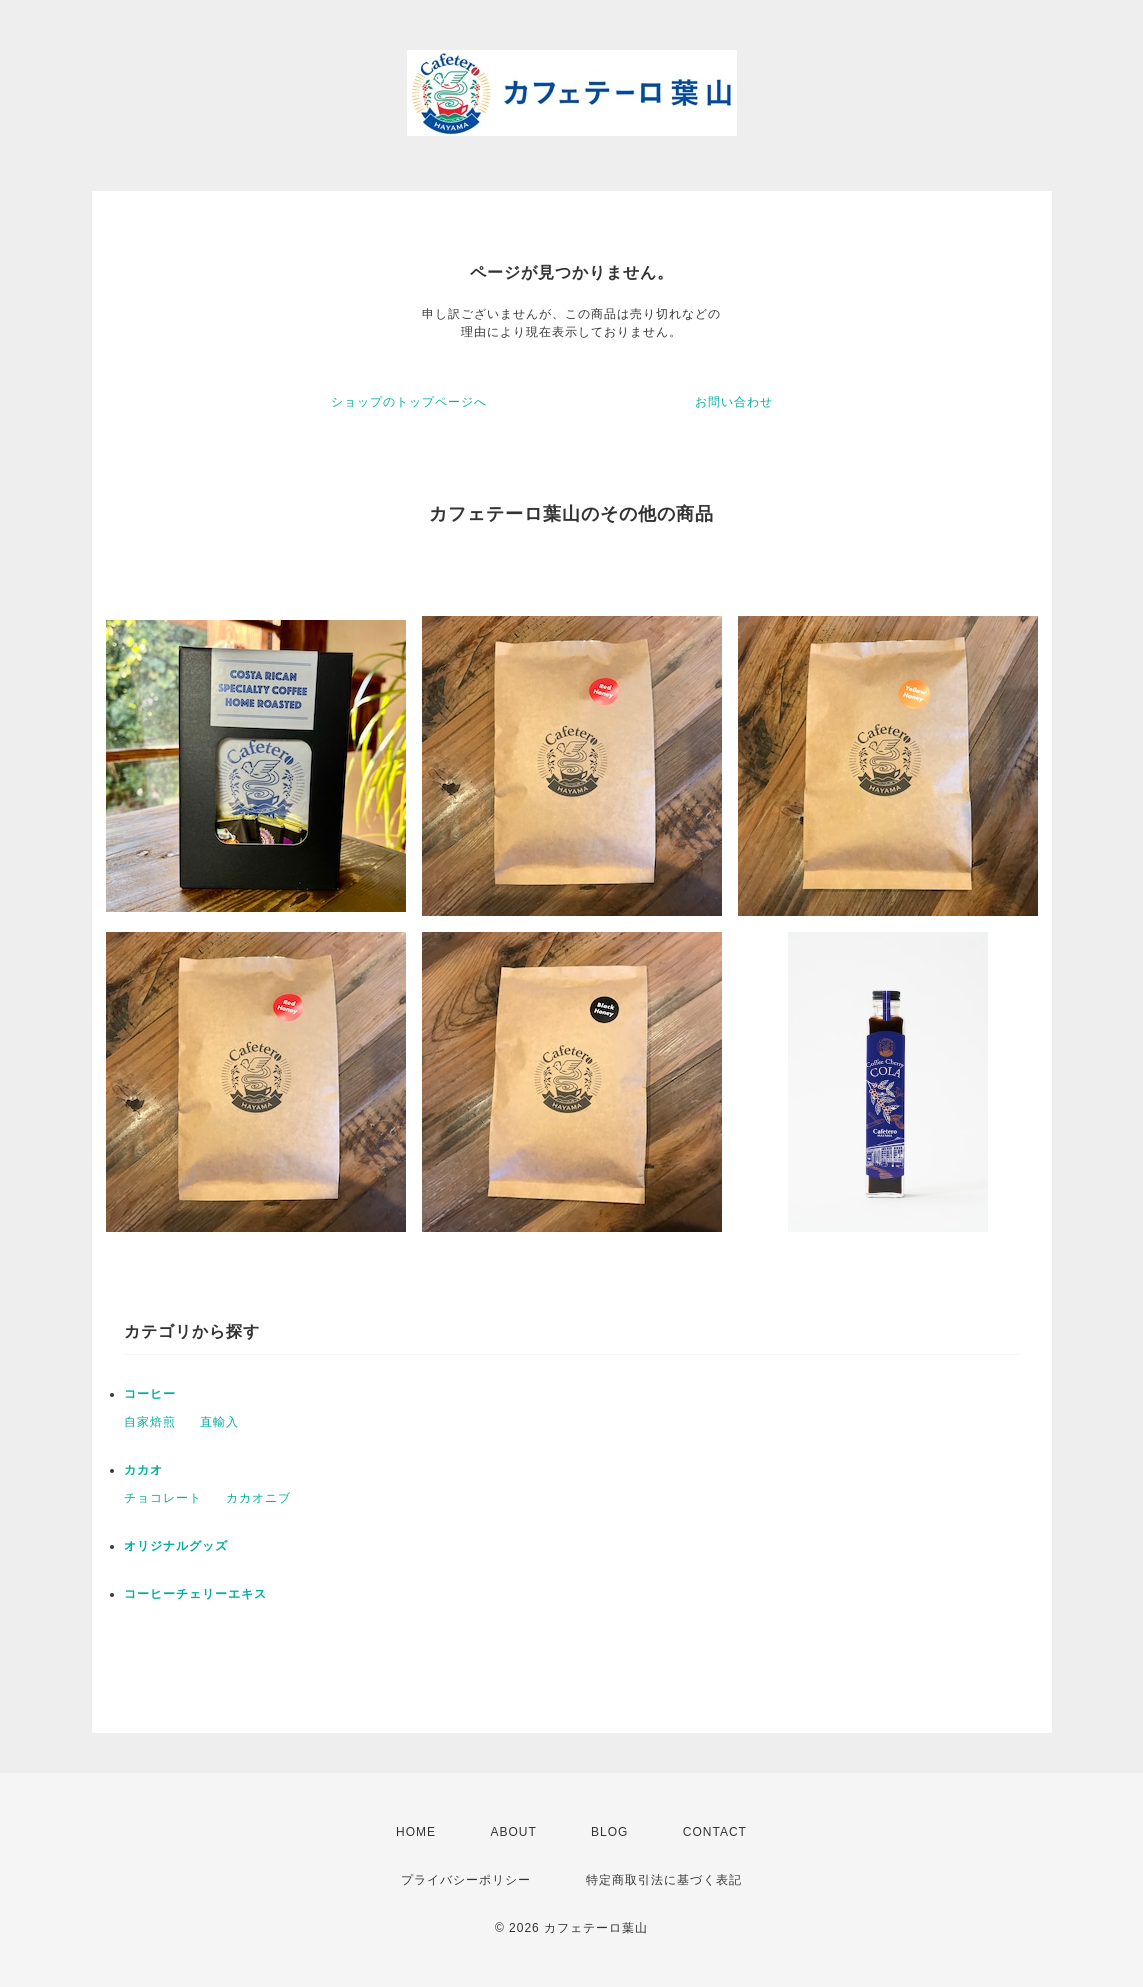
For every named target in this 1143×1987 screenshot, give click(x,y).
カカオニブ (258, 1498)
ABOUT (513, 1832)
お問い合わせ (734, 402)
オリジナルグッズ (176, 1546)
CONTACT (715, 1832)
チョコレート (163, 1498)
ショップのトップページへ (409, 402)
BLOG (609, 1832)
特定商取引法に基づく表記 (664, 1880)
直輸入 (219, 1422)
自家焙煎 (150, 1422)
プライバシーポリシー (466, 1880)
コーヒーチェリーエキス (195, 1594)
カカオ (143, 1470)
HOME (416, 1832)
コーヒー (150, 1394)
